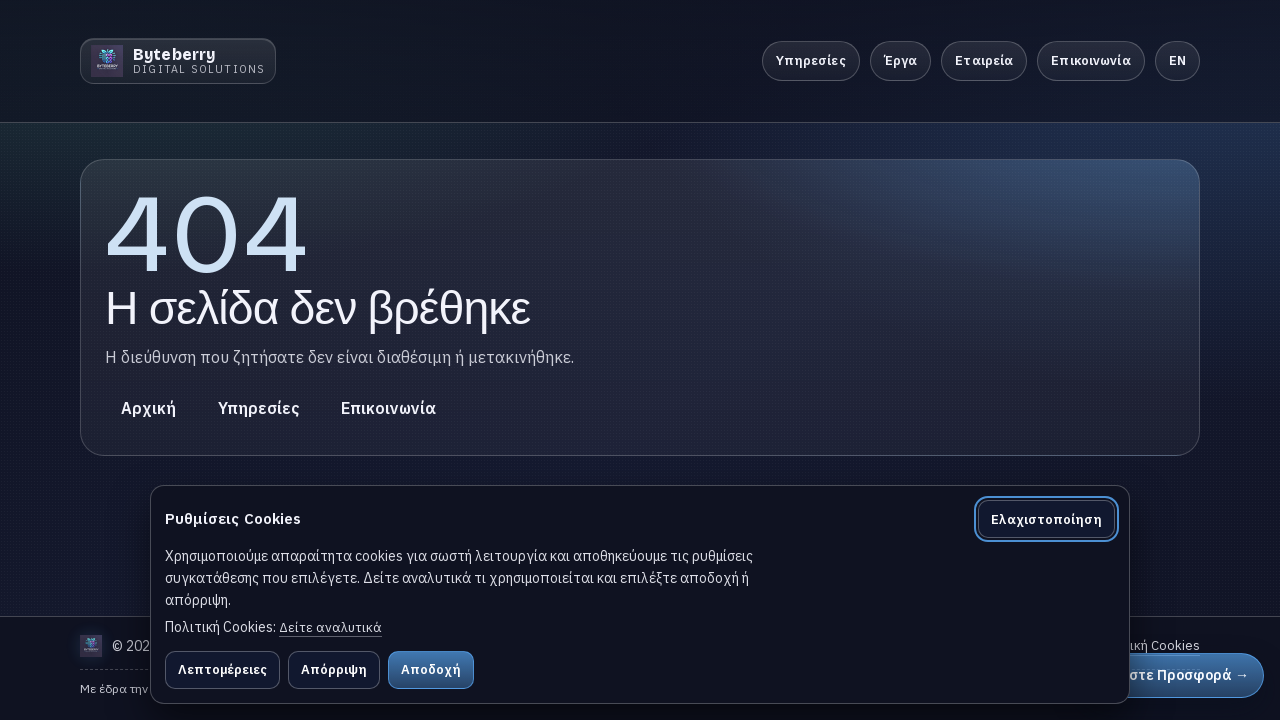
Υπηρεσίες (811, 60)
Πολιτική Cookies (1148, 645)
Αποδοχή (431, 669)
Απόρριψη (334, 669)
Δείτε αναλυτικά (330, 627)
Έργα (901, 60)
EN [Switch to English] (1177, 60)
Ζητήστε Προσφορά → (1171, 675)
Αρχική (148, 408)
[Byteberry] (178, 61)
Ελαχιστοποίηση (1046, 519)
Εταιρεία (984, 60)
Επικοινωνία (1090, 60)
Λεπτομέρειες (222, 669)
